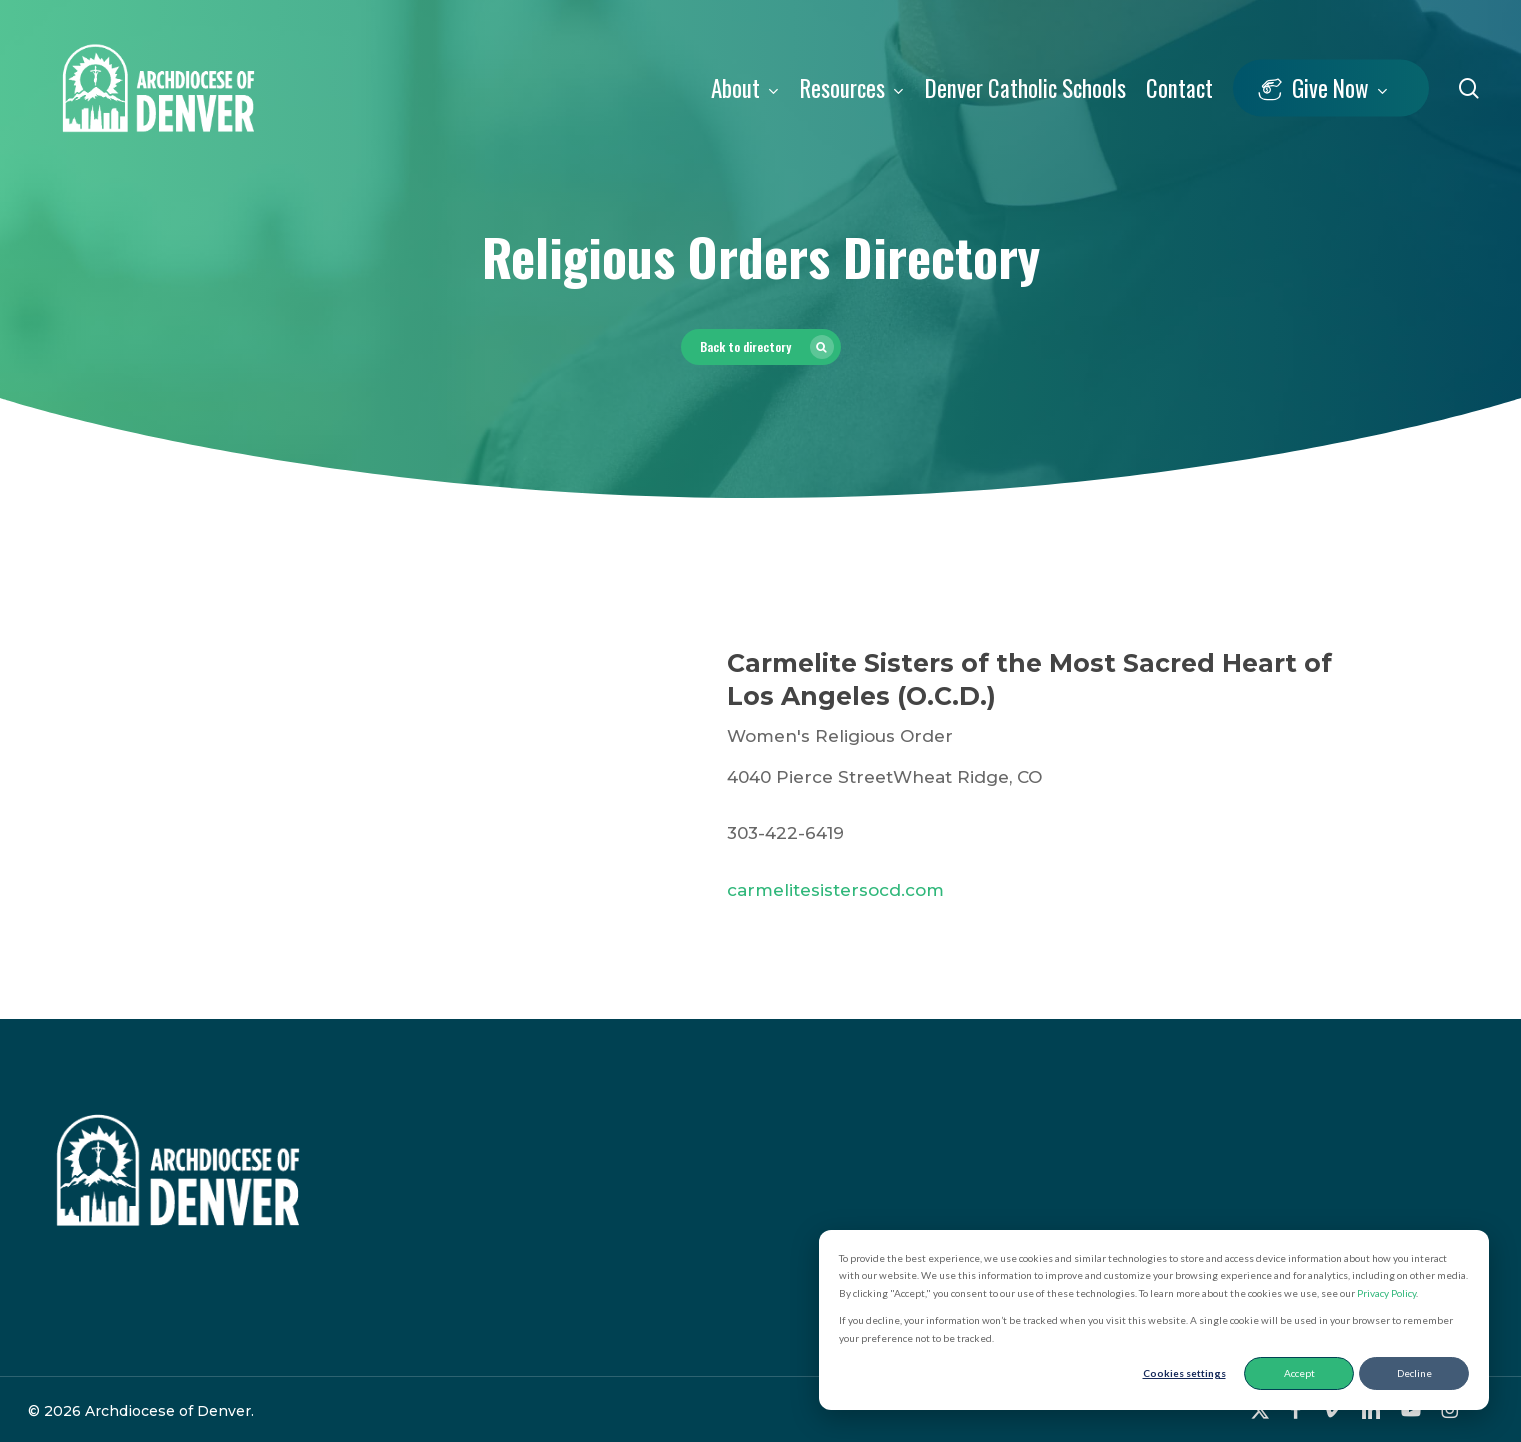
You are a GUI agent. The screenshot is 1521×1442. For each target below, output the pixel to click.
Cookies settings (1184, 1373)
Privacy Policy (1386, 1293)
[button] (761, 347)
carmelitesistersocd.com (835, 890)
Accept (1299, 1373)
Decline (1414, 1373)
